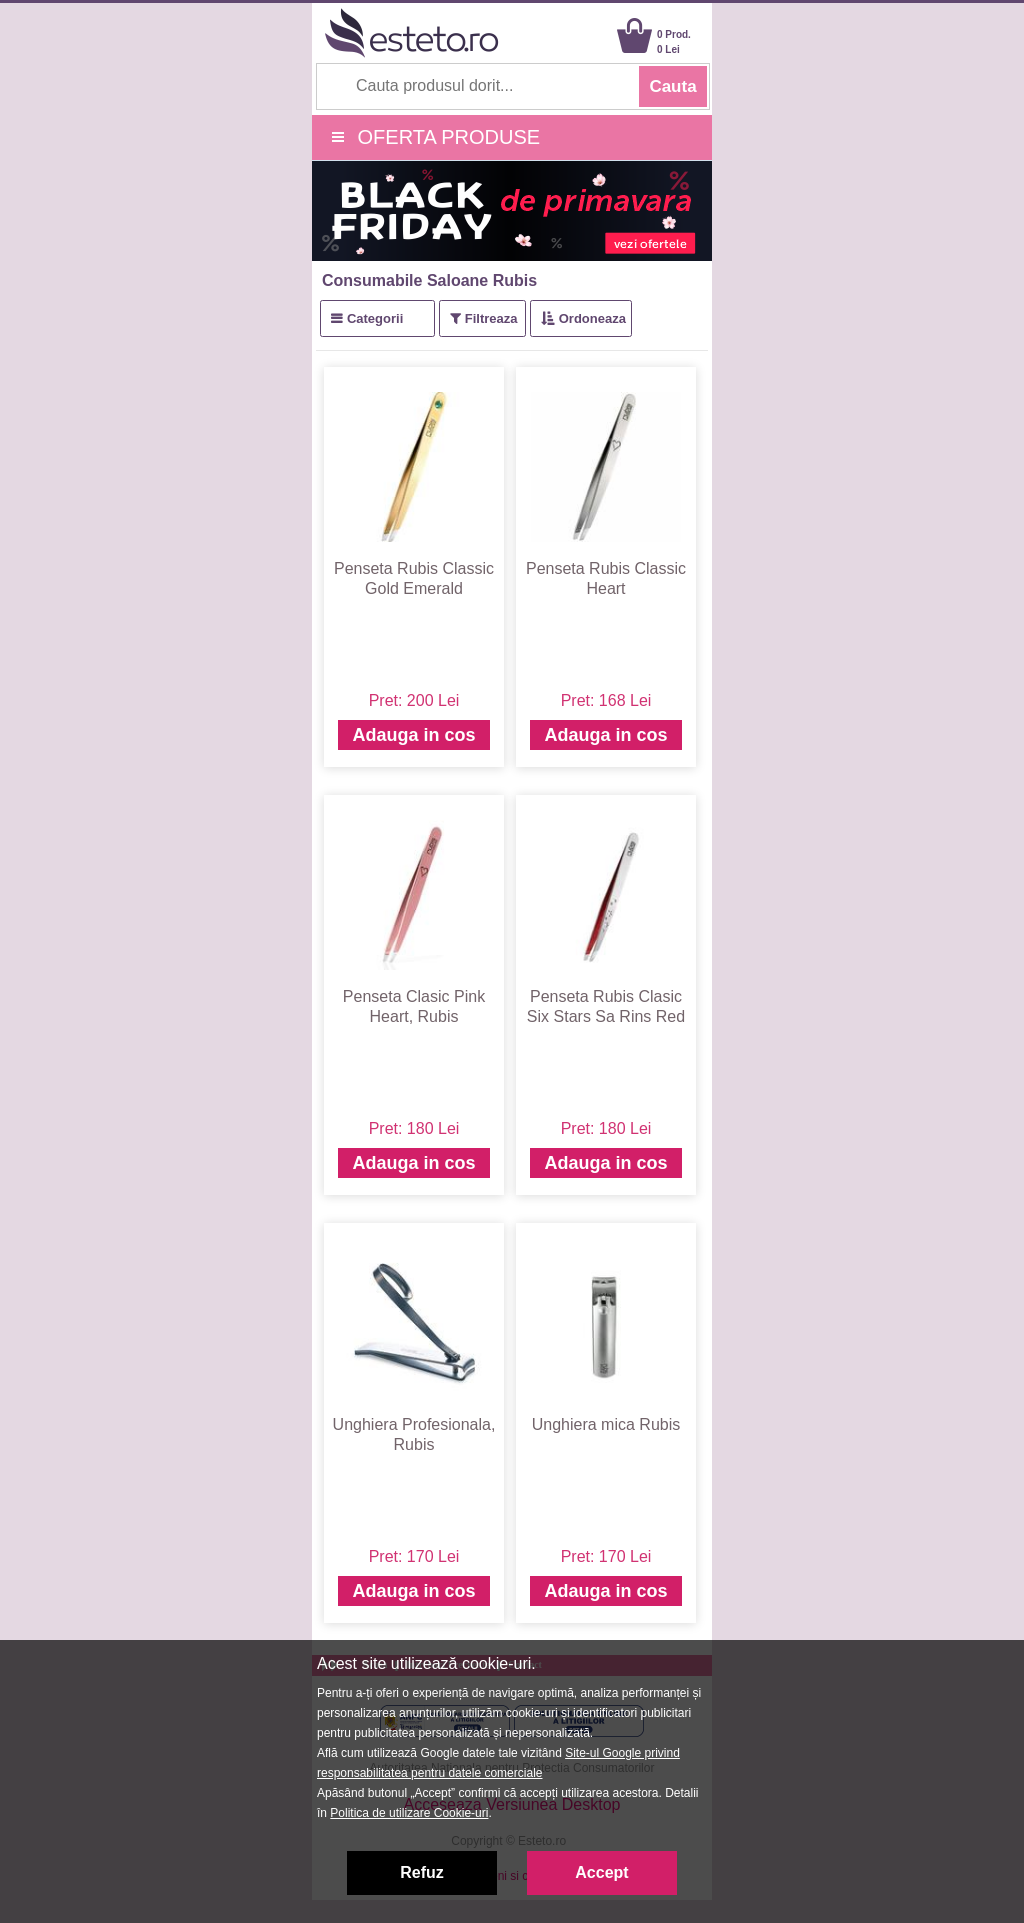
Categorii (375, 318)
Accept (601, 1872)
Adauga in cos (413, 735)
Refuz (422, 1872)
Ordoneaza (592, 318)
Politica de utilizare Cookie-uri (409, 1813)
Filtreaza (491, 318)
